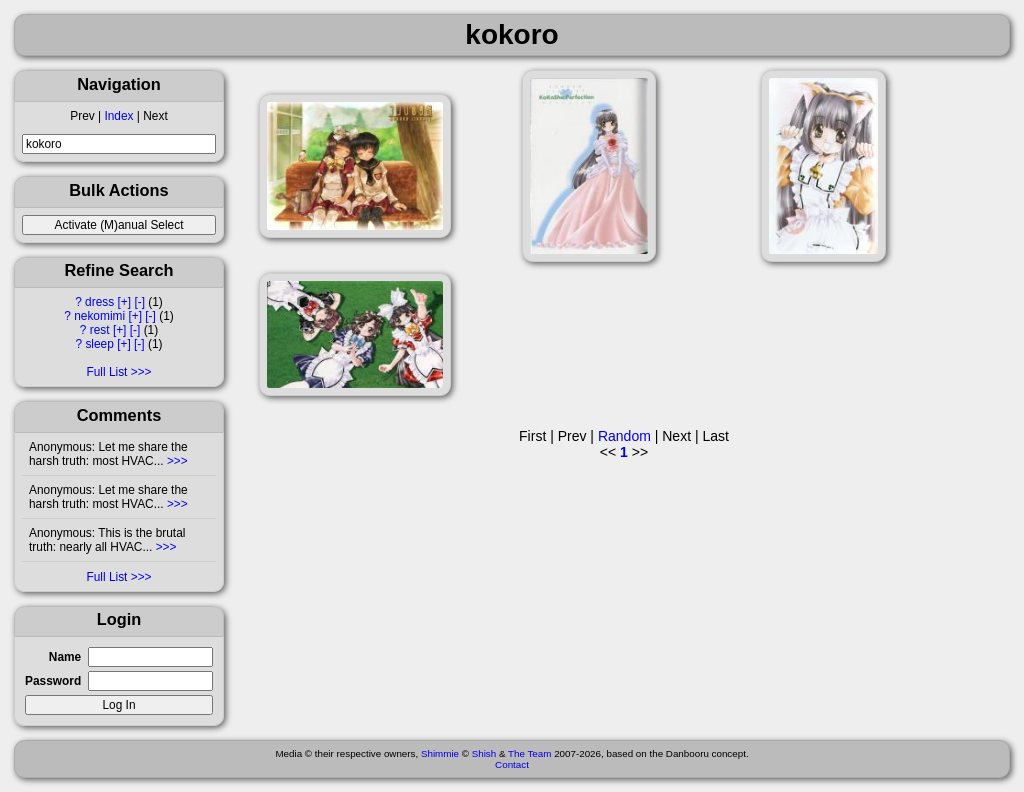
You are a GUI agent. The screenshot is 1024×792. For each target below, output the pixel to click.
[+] (125, 302)
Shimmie (440, 753)
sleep (99, 344)
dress (99, 302)
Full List (106, 372)
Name (65, 657)
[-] (139, 302)
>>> (176, 461)
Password (53, 681)
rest (100, 330)
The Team (529, 753)
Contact (512, 764)
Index (118, 116)
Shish (484, 753)
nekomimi (99, 316)
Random (624, 436)
